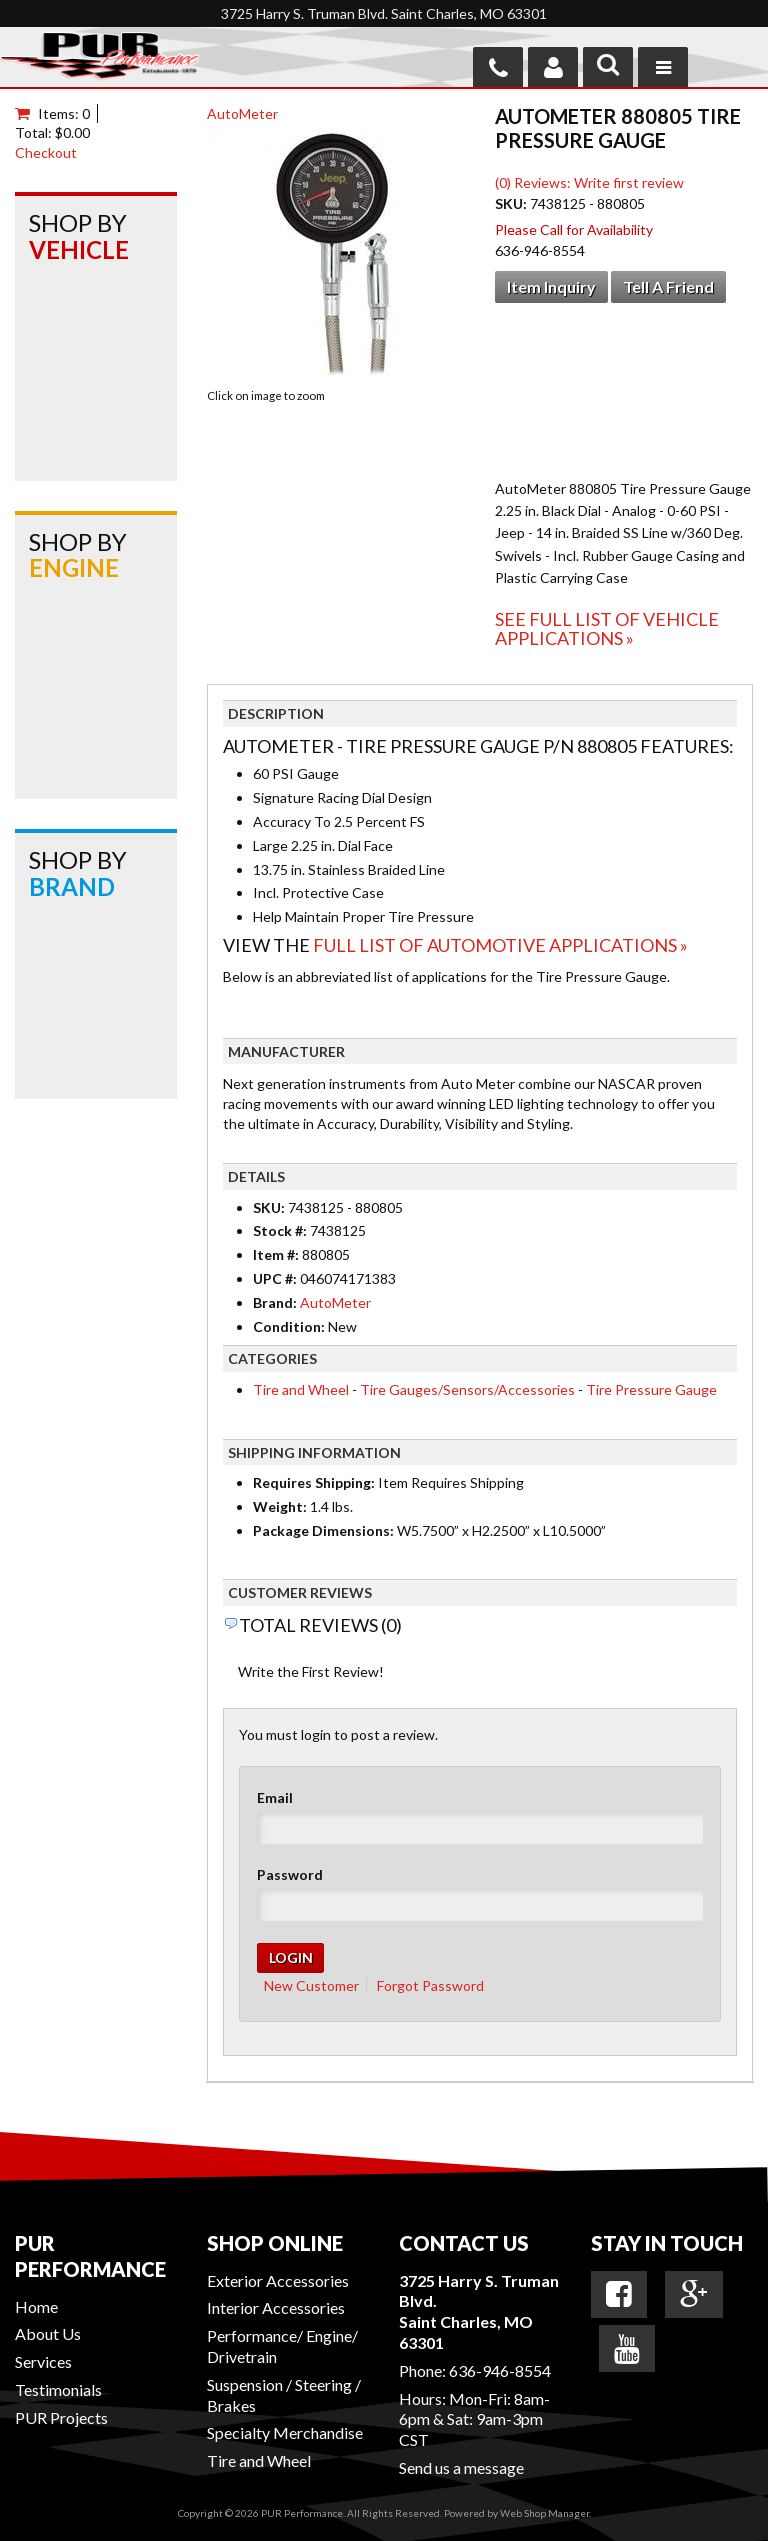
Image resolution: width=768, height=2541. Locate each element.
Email (275, 1797)
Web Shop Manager (544, 2513)
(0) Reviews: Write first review (589, 182)
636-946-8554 (500, 2370)
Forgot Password (430, 1985)
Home (36, 2306)
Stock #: (281, 1230)
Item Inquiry (551, 286)
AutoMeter (242, 113)
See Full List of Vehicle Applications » (607, 629)
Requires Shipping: (314, 1482)
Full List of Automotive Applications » (500, 945)
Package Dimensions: (323, 1530)
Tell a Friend (668, 286)
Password (290, 1874)
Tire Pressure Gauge (651, 1389)
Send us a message (461, 2467)
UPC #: (276, 1278)
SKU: (512, 203)
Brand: (275, 1302)
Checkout (46, 152)
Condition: (289, 1326)
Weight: (280, 1506)
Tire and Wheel (301, 1389)
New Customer (311, 1985)
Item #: (277, 1254)
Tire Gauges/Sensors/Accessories (467, 1389)
